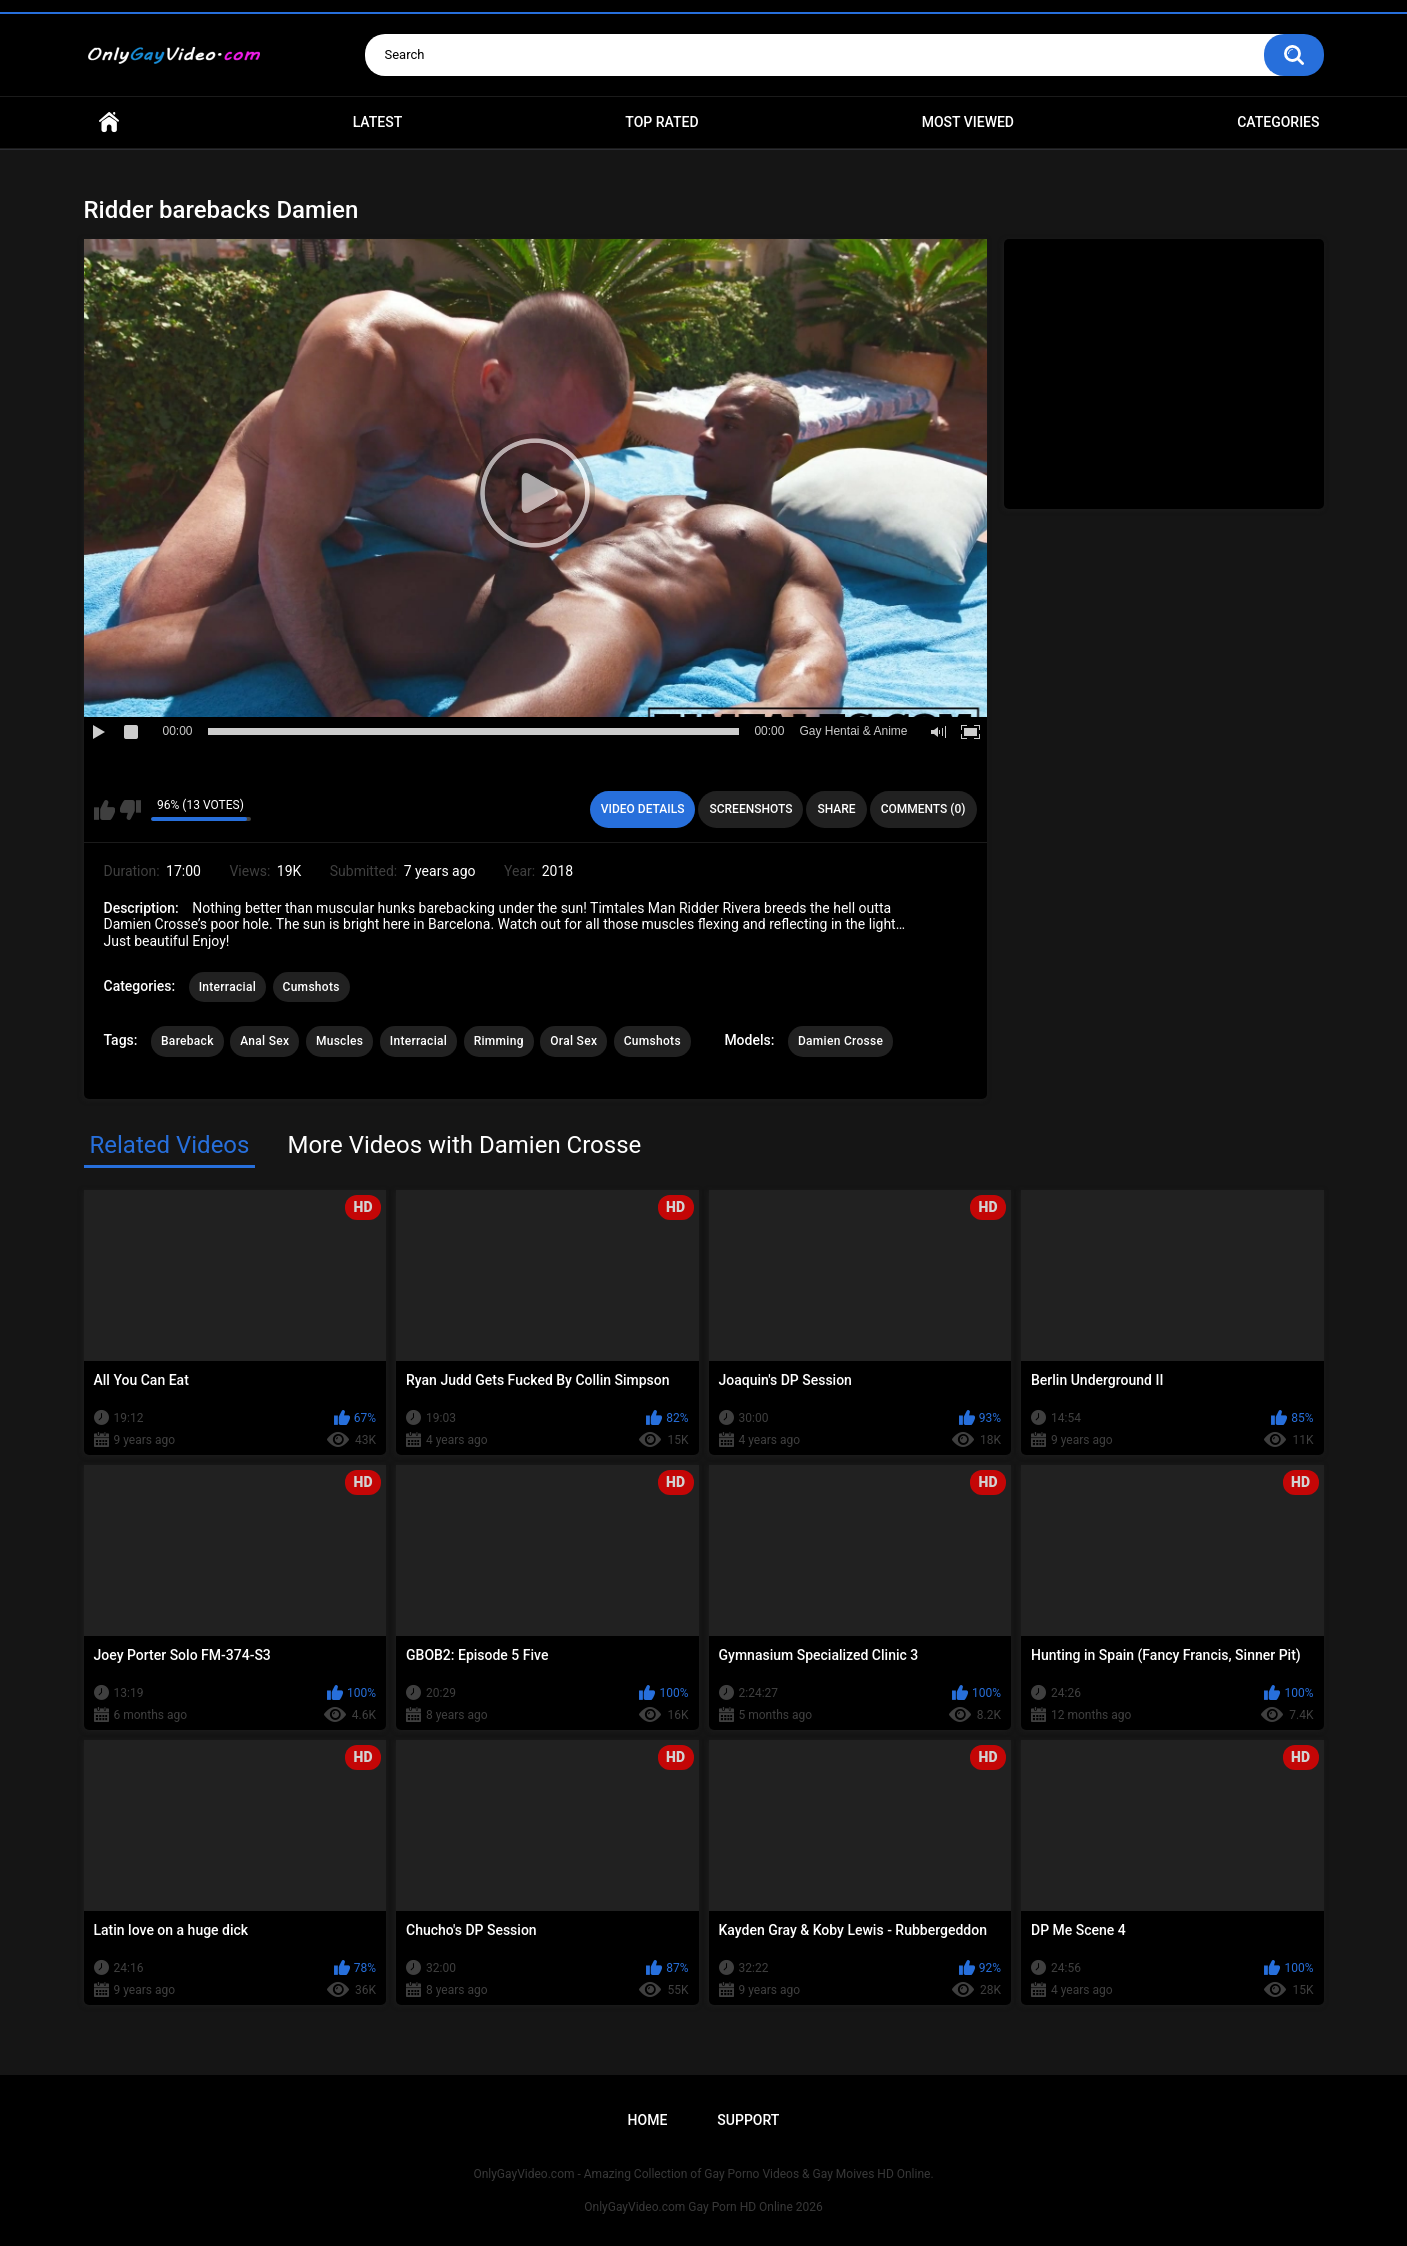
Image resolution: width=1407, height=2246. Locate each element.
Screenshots (750, 809)
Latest (378, 122)
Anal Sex (264, 1041)
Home (109, 122)
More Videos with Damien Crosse (464, 1145)
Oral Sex (573, 1041)
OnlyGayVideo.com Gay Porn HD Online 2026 (703, 2207)
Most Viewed (968, 122)
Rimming (499, 1041)
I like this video (104, 810)
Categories (1278, 122)
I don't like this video (130, 810)
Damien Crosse (840, 1041)
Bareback (187, 1041)
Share (836, 809)
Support (748, 2120)
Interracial (227, 987)
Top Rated (661, 122)
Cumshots (311, 987)
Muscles (339, 1041)
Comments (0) (923, 809)
